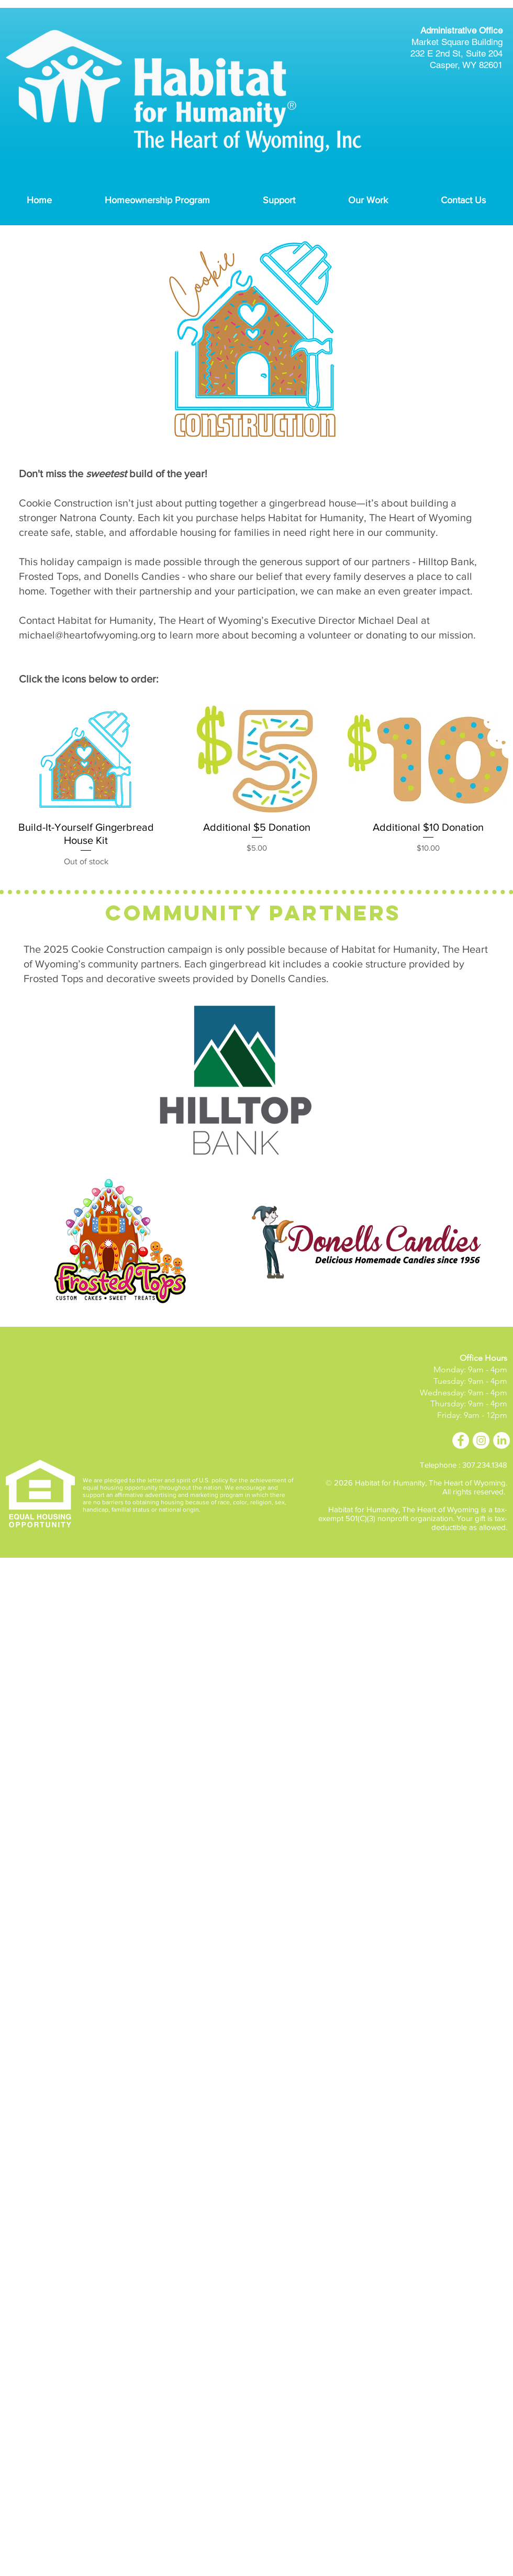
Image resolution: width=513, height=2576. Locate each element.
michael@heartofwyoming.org (87, 635)
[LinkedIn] (501, 1440)
